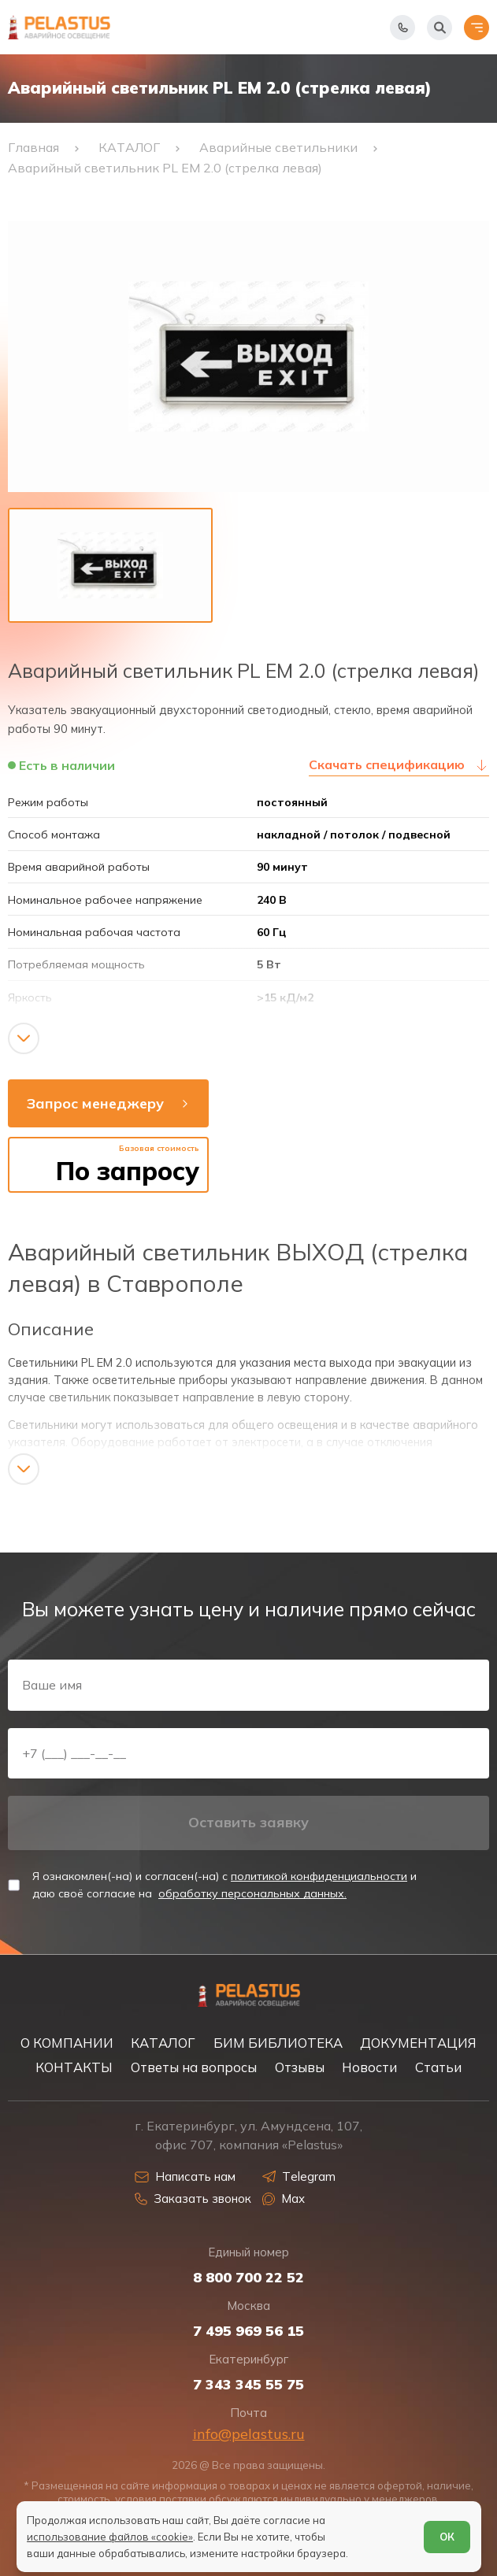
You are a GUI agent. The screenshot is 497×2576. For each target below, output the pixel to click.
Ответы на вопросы (194, 2067)
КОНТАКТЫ (74, 2067)
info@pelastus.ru (249, 2434)
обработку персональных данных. (252, 1893)
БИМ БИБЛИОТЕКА (278, 2042)
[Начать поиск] (439, 27)
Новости (369, 2067)
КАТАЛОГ (163, 2042)
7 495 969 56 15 (248, 2331)
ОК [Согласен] (447, 2536)
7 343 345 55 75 (248, 2384)
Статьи (438, 2067)
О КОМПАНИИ (66, 2042)
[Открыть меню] (476, 27)
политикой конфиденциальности (319, 1876)
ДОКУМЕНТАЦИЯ (418, 2042)
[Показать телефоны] (402, 27)
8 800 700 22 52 (248, 2277)
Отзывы (300, 2067)
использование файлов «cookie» (110, 2536)
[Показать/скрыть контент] (23, 1038)
